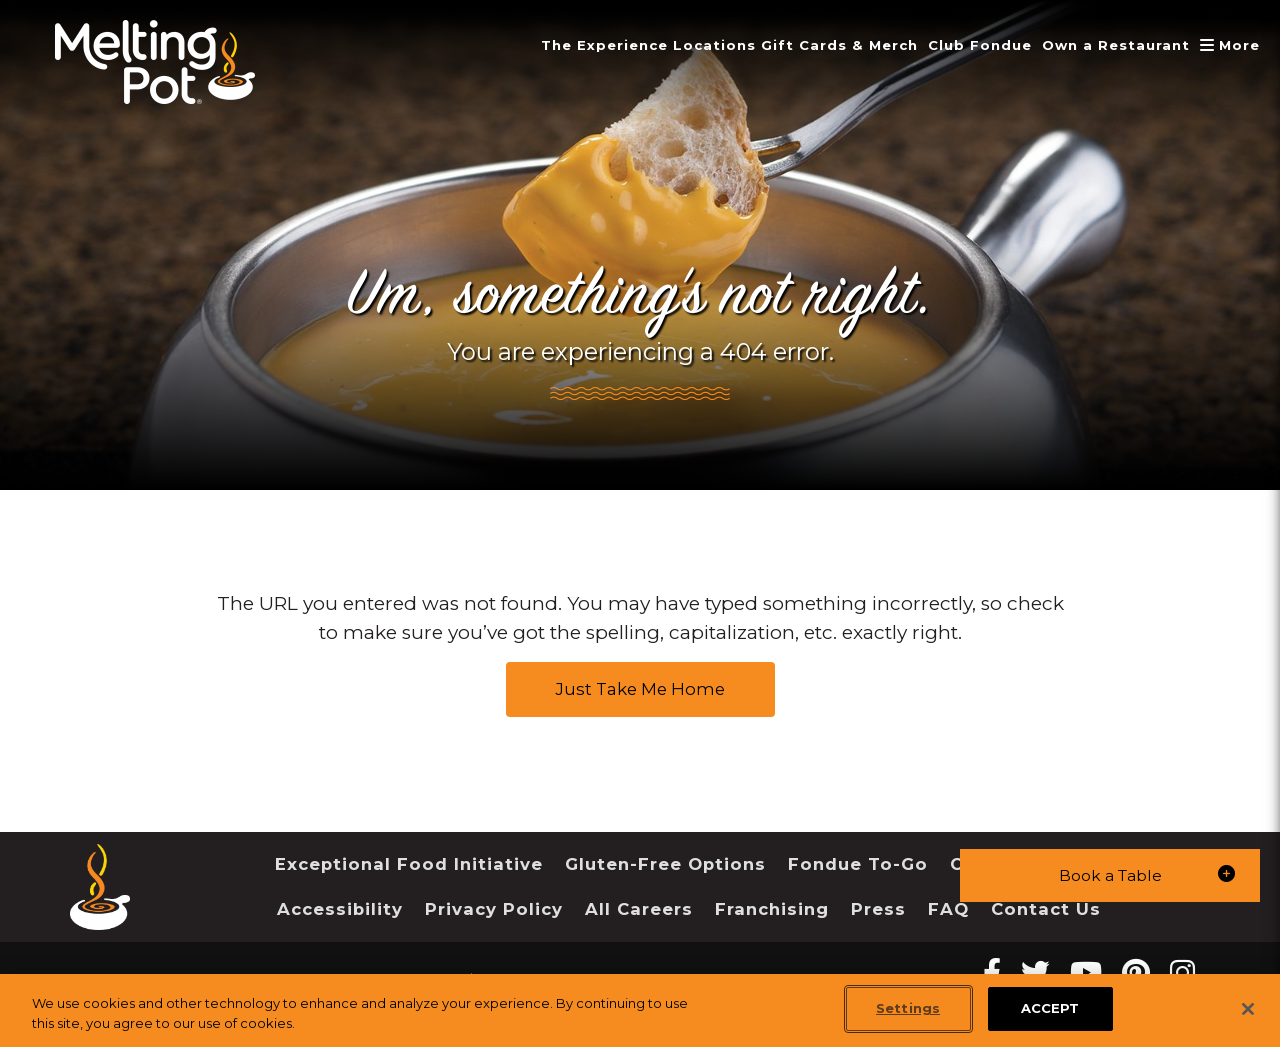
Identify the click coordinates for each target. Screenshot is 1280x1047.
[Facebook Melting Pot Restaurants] (992, 972)
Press (878, 909)
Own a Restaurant (1109, 45)
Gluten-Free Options (665, 864)
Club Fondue (966, 45)
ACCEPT (1050, 1008)
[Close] (1248, 1009)
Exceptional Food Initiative (409, 864)
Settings (908, 1008)
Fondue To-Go (858, 864)
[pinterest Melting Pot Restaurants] (1136, 972)
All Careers (639, 909)
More (1230, 45)
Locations (689, 45)
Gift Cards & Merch (819, 45)
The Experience (573, 45)
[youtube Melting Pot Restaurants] (1086, 972)
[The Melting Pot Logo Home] (155, 62)
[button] (1110, 874)
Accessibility (340, 909)
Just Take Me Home (640, 689)
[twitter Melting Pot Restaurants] (1035, 972)
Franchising (772, 909)
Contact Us (1046, 909)
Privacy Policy (494, 909)
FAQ (948, 909)
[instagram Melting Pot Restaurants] (1182, 972)
